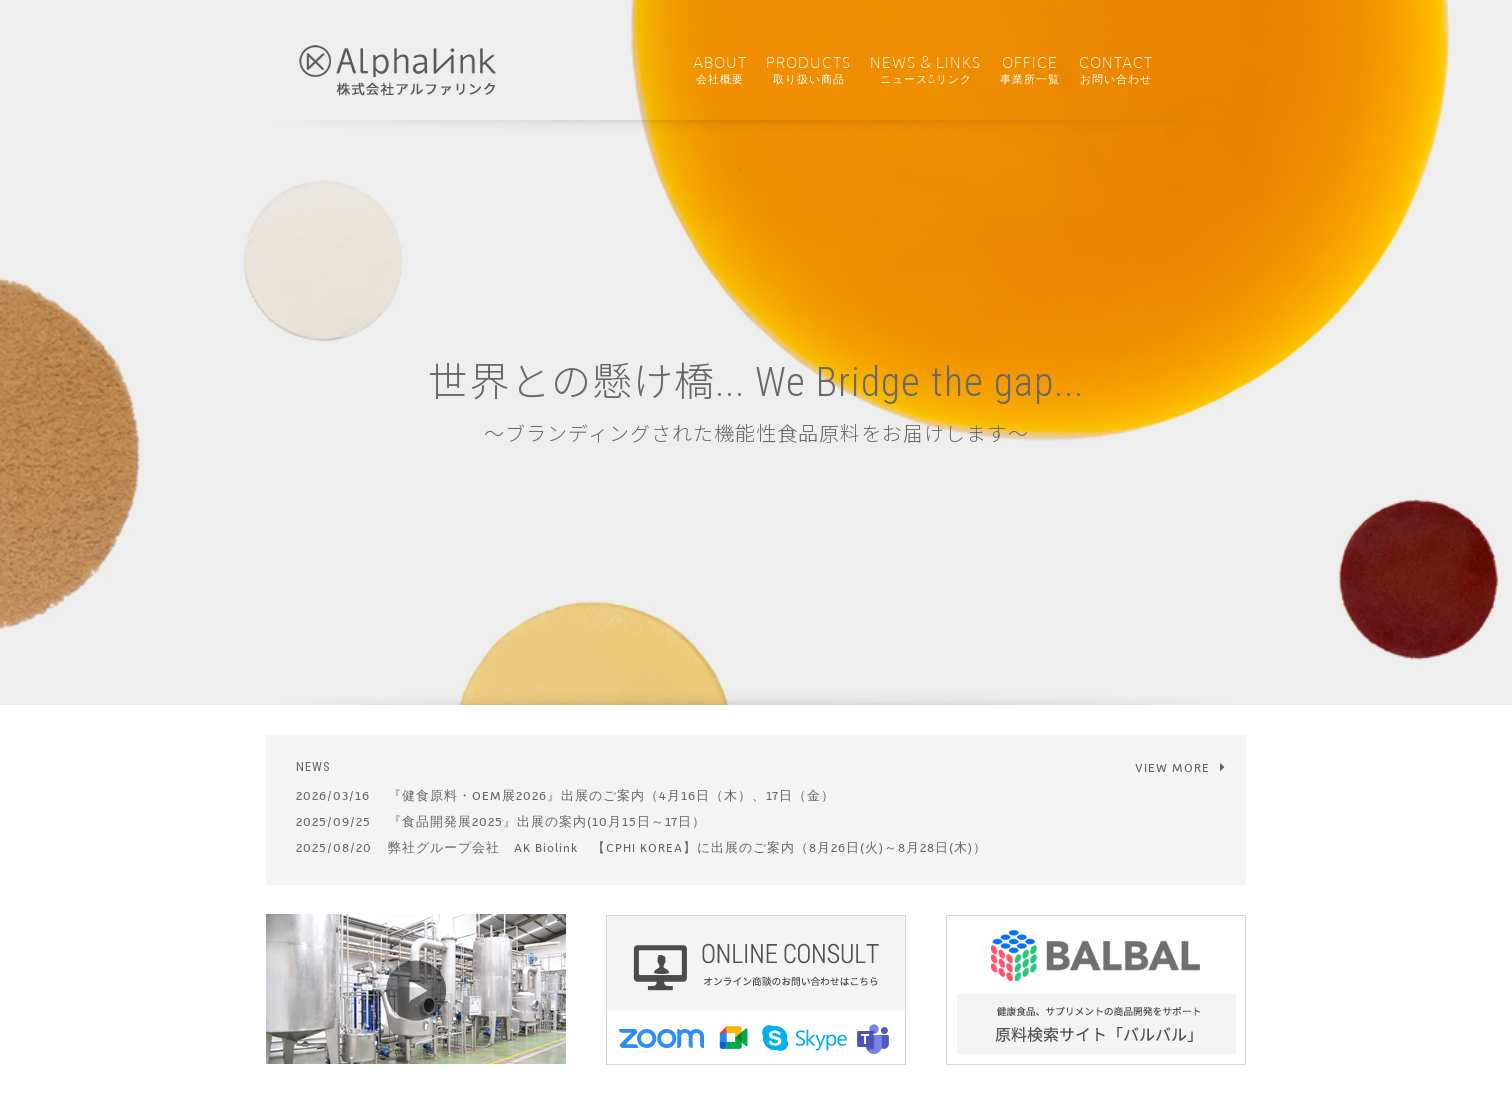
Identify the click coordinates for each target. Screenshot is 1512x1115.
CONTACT (1116, 70)
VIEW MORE (1180, 767)
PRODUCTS (808, 70)
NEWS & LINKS (925, 70)
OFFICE (1030, 70)
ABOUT (720, 70)
